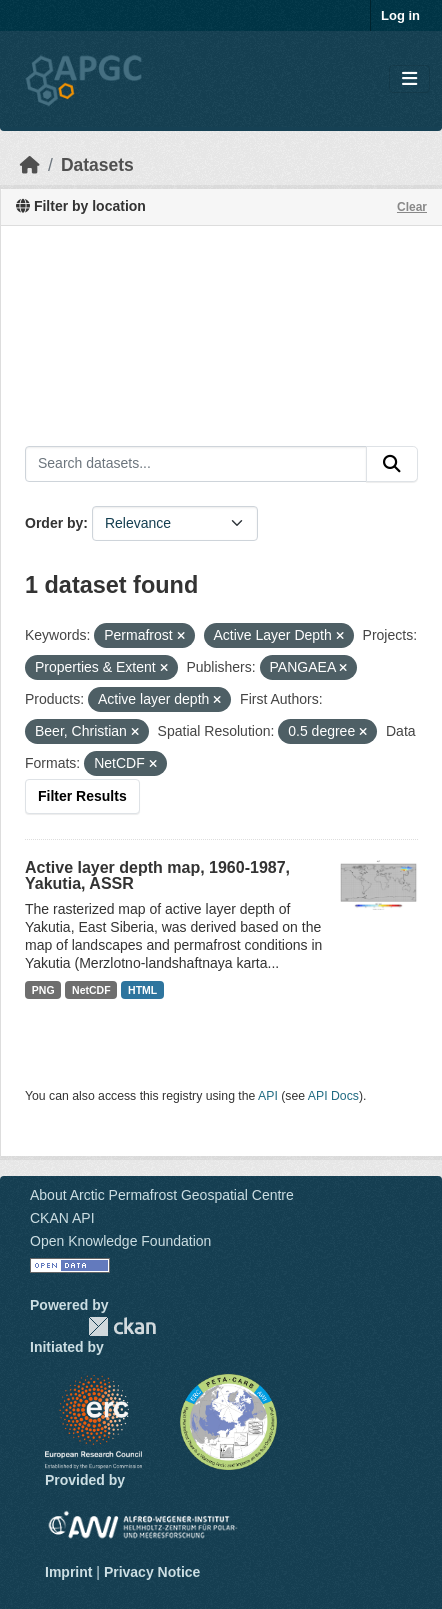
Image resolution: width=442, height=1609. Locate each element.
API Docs (333, 1096)
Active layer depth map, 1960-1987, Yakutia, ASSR (157, 875)
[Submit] (392, 464)
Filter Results (82, 796)
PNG (43, 990)
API (268, 1096)
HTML (142, 990)
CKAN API (62, 1218)
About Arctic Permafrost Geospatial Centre (162, 1195)
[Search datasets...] (196, 464)
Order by (54, 523)
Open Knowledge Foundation (120, 1241)
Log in (400, 15)
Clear (412, 207)
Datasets (97, 165)
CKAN (122, 1326)
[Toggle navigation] (409, 79)
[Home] (30, 165)
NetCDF (91, 990)
